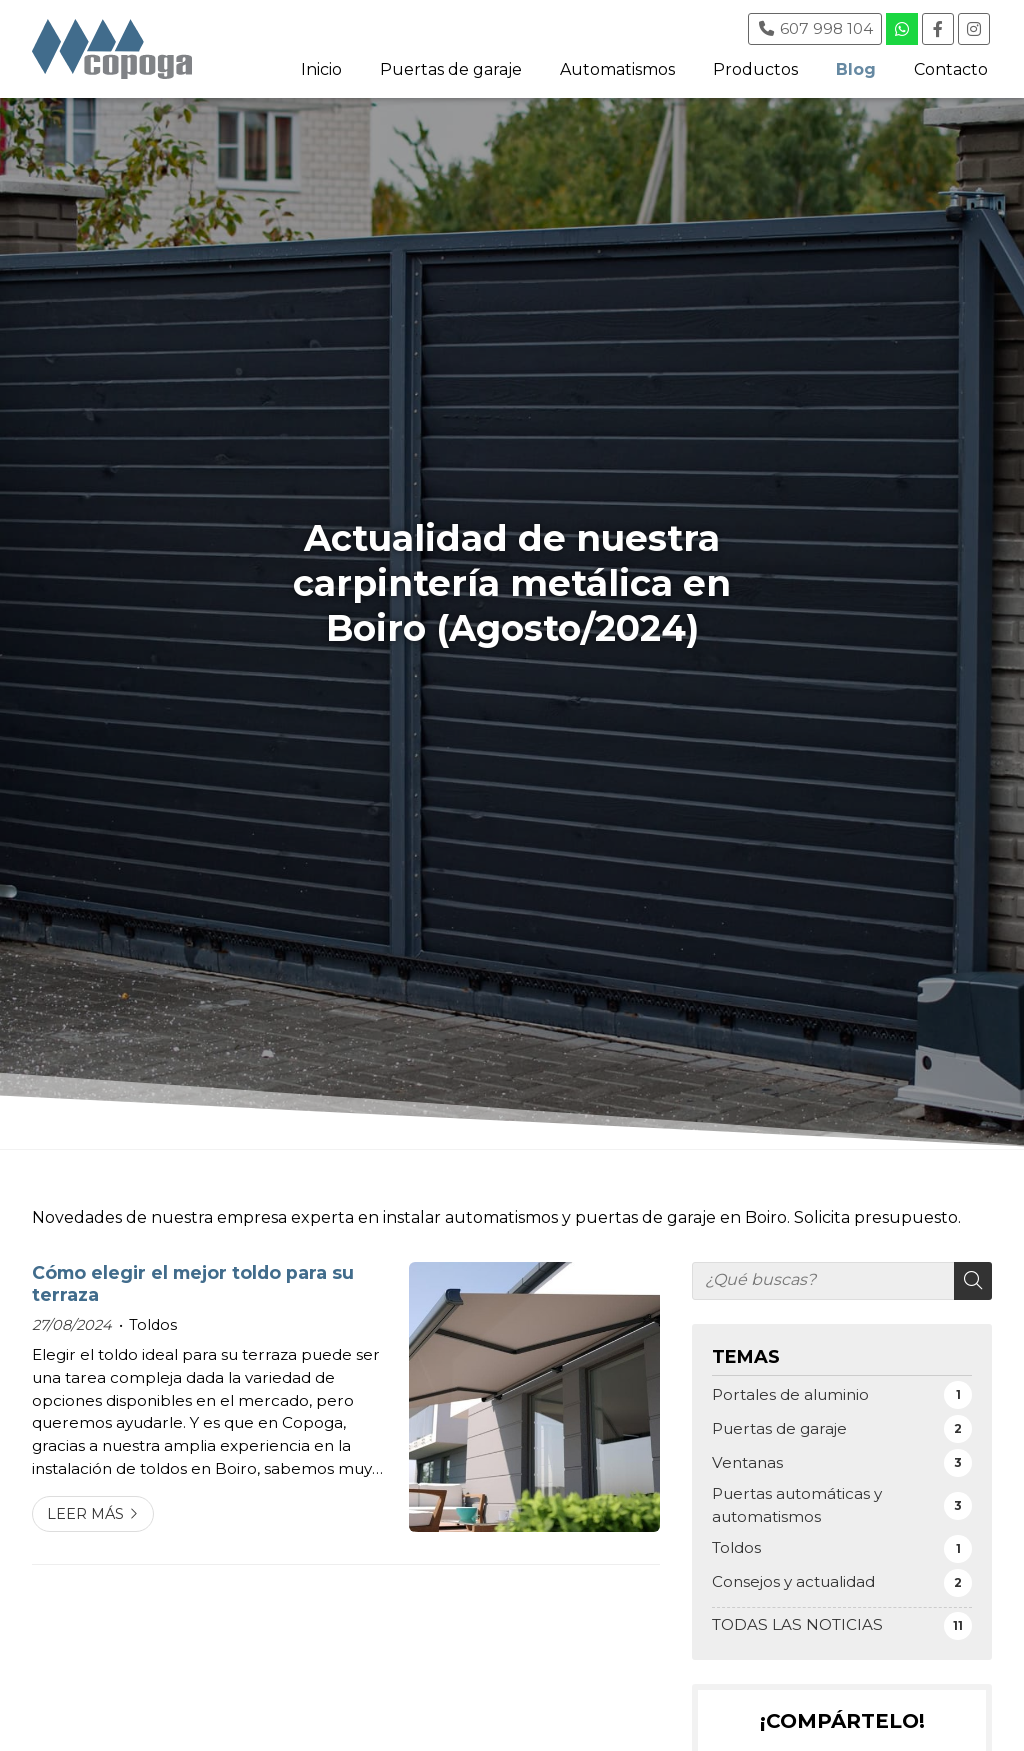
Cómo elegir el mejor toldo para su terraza (193, 1283)
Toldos (153, 1325)
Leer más (85, 1514)
